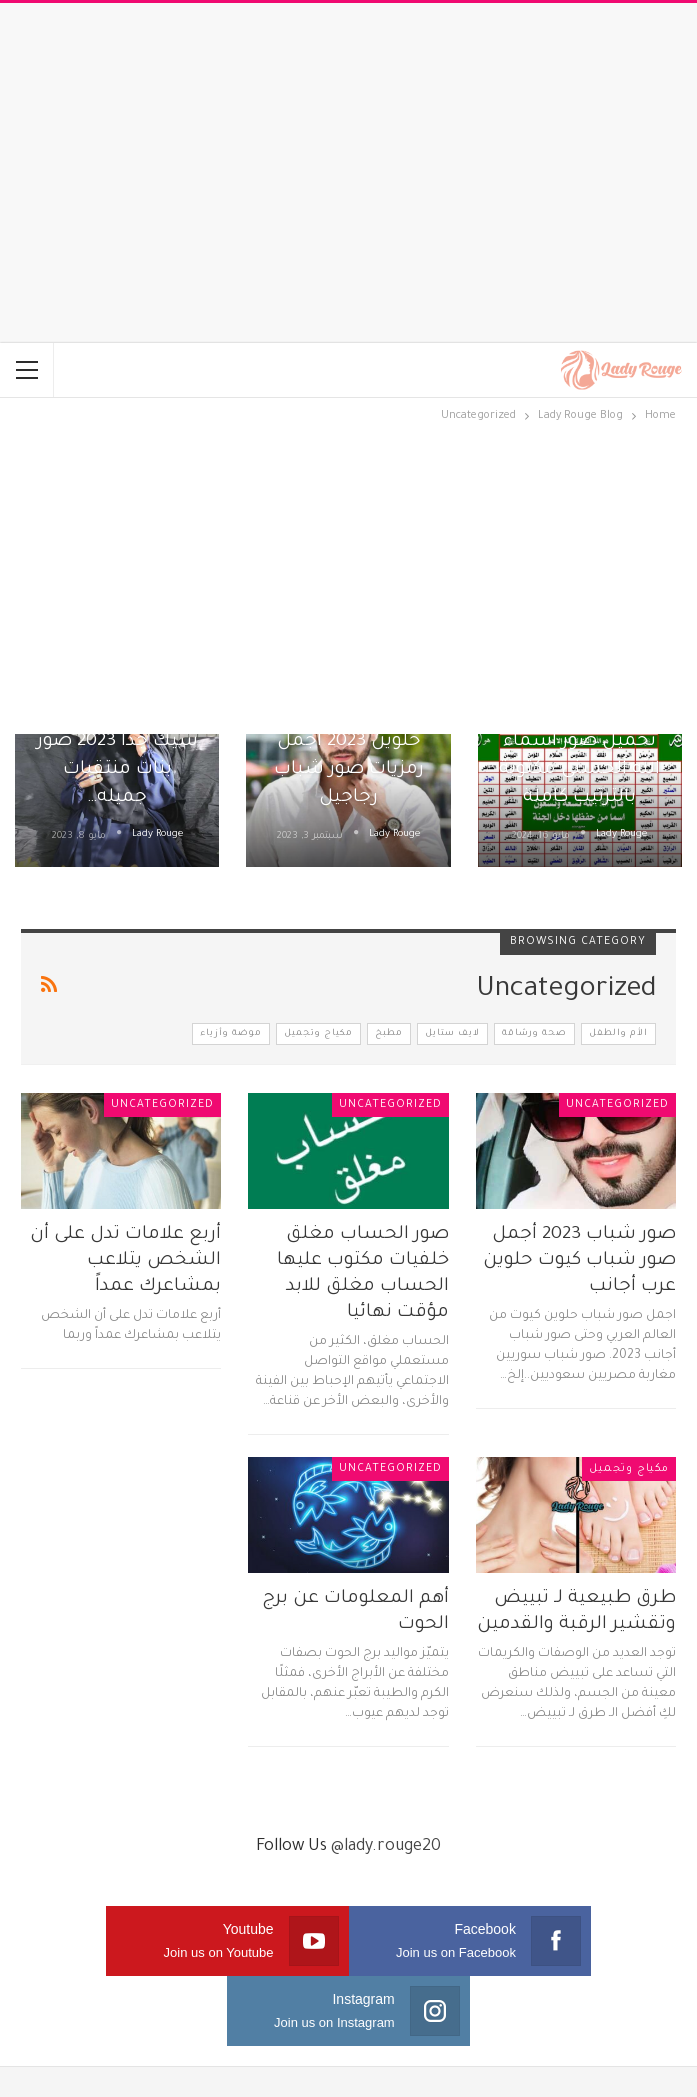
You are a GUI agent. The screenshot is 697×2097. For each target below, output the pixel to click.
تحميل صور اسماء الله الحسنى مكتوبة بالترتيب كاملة (579, 770)
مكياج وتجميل (318, 1034)
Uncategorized (617, 1105)
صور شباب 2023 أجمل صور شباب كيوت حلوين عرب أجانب (579, 1261)
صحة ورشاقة (534, 1034)
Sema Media (392, 2066)
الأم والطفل (618, 1034)
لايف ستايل (452, 1034)
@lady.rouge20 (386, 1847)
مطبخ (389, 1034)
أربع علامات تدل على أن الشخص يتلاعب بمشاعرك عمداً (125, 1261)
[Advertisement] (348, 173)
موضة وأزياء (231, 1034)
